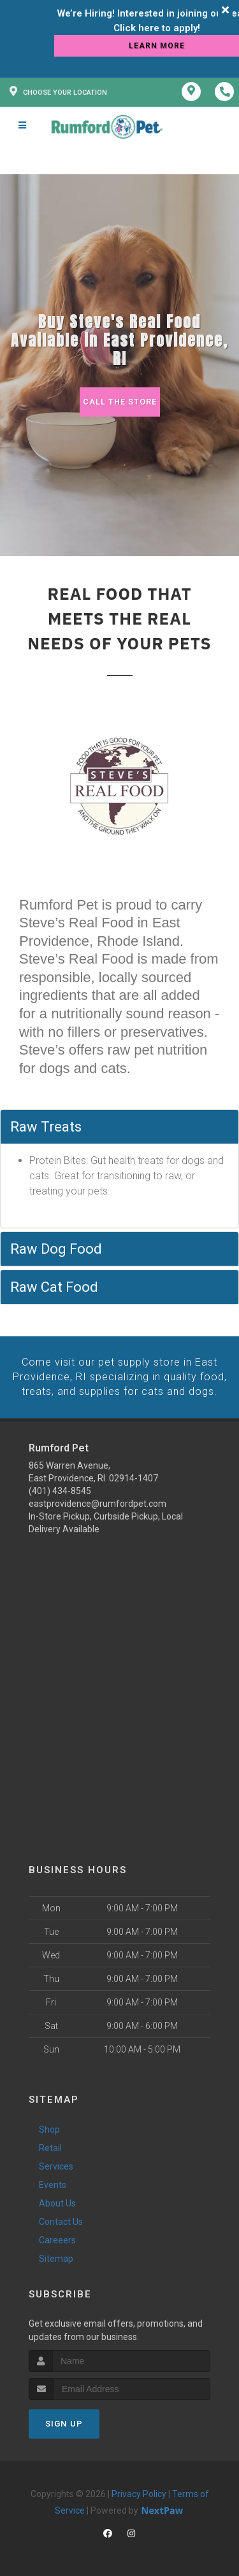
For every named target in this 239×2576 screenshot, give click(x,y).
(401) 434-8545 (60, 1490)
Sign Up (64, 2423)
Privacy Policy (139, 2493)
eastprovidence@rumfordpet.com (97, 1503)
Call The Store (119, 401)
